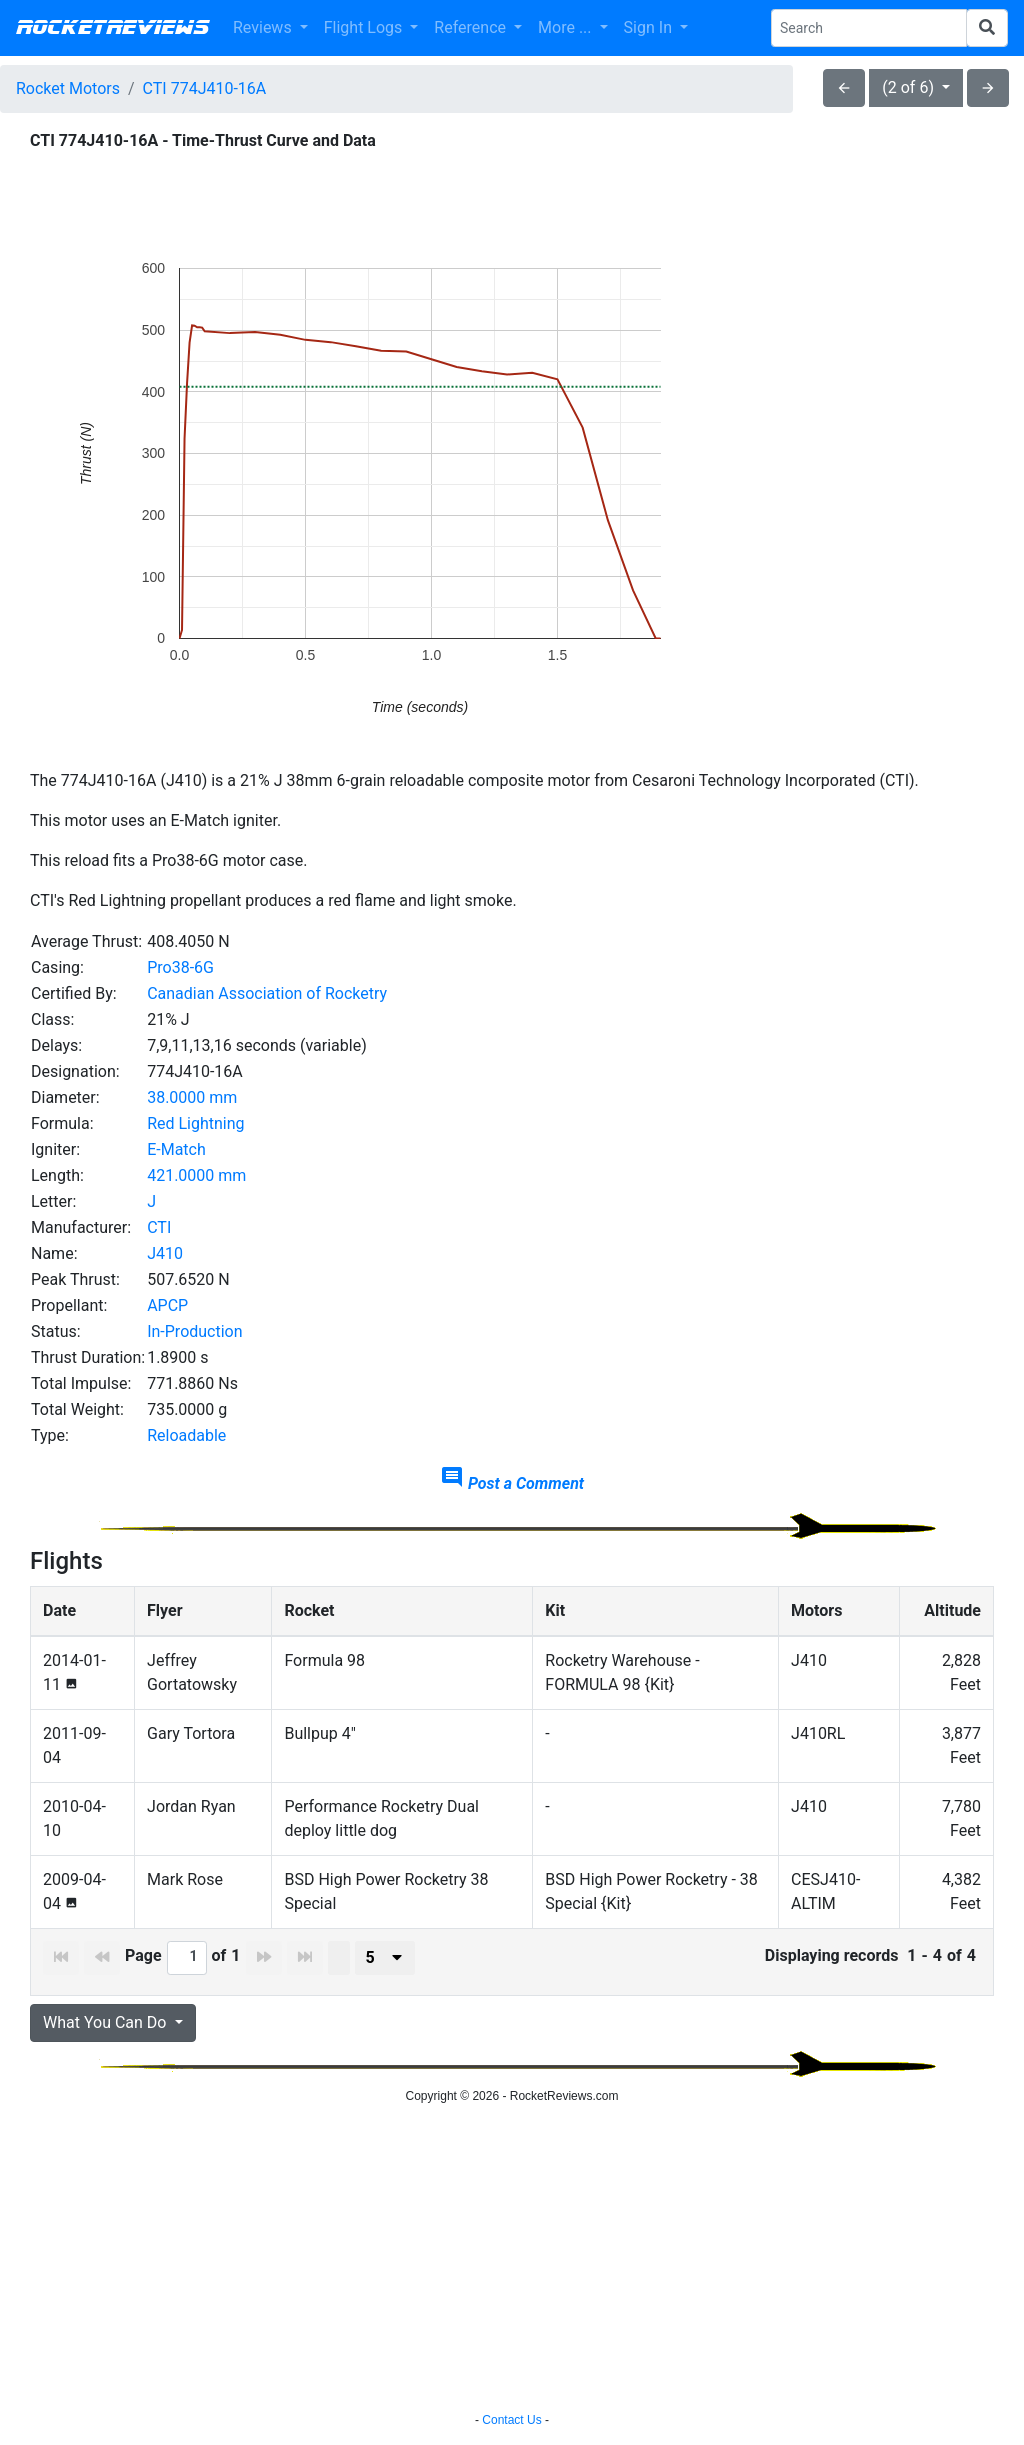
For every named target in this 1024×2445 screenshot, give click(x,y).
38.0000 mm (192, 1097)
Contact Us (511, 2420)
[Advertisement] (512, 2261)
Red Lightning (195, 1123)
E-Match (176, 1149)
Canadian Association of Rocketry (267, 993)
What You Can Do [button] (106, 2022)
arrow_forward (988, 88)
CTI (159, 1227)
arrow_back (844, 88)
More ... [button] (566, 27)
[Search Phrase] (869, 28)
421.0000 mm (196, 1175)
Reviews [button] (264, 27)
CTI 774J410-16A (205, 88)
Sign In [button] (650, 27)
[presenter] (385, 1958)
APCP (167, 1305)
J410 (165, 1253)
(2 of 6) (910, 87)
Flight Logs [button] (365, 27)
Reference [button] (472, 27)
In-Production (194, 1331)
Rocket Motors (68, 88)
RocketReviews (112, 28)
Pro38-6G (180, 967)
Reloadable (186, 1435)
